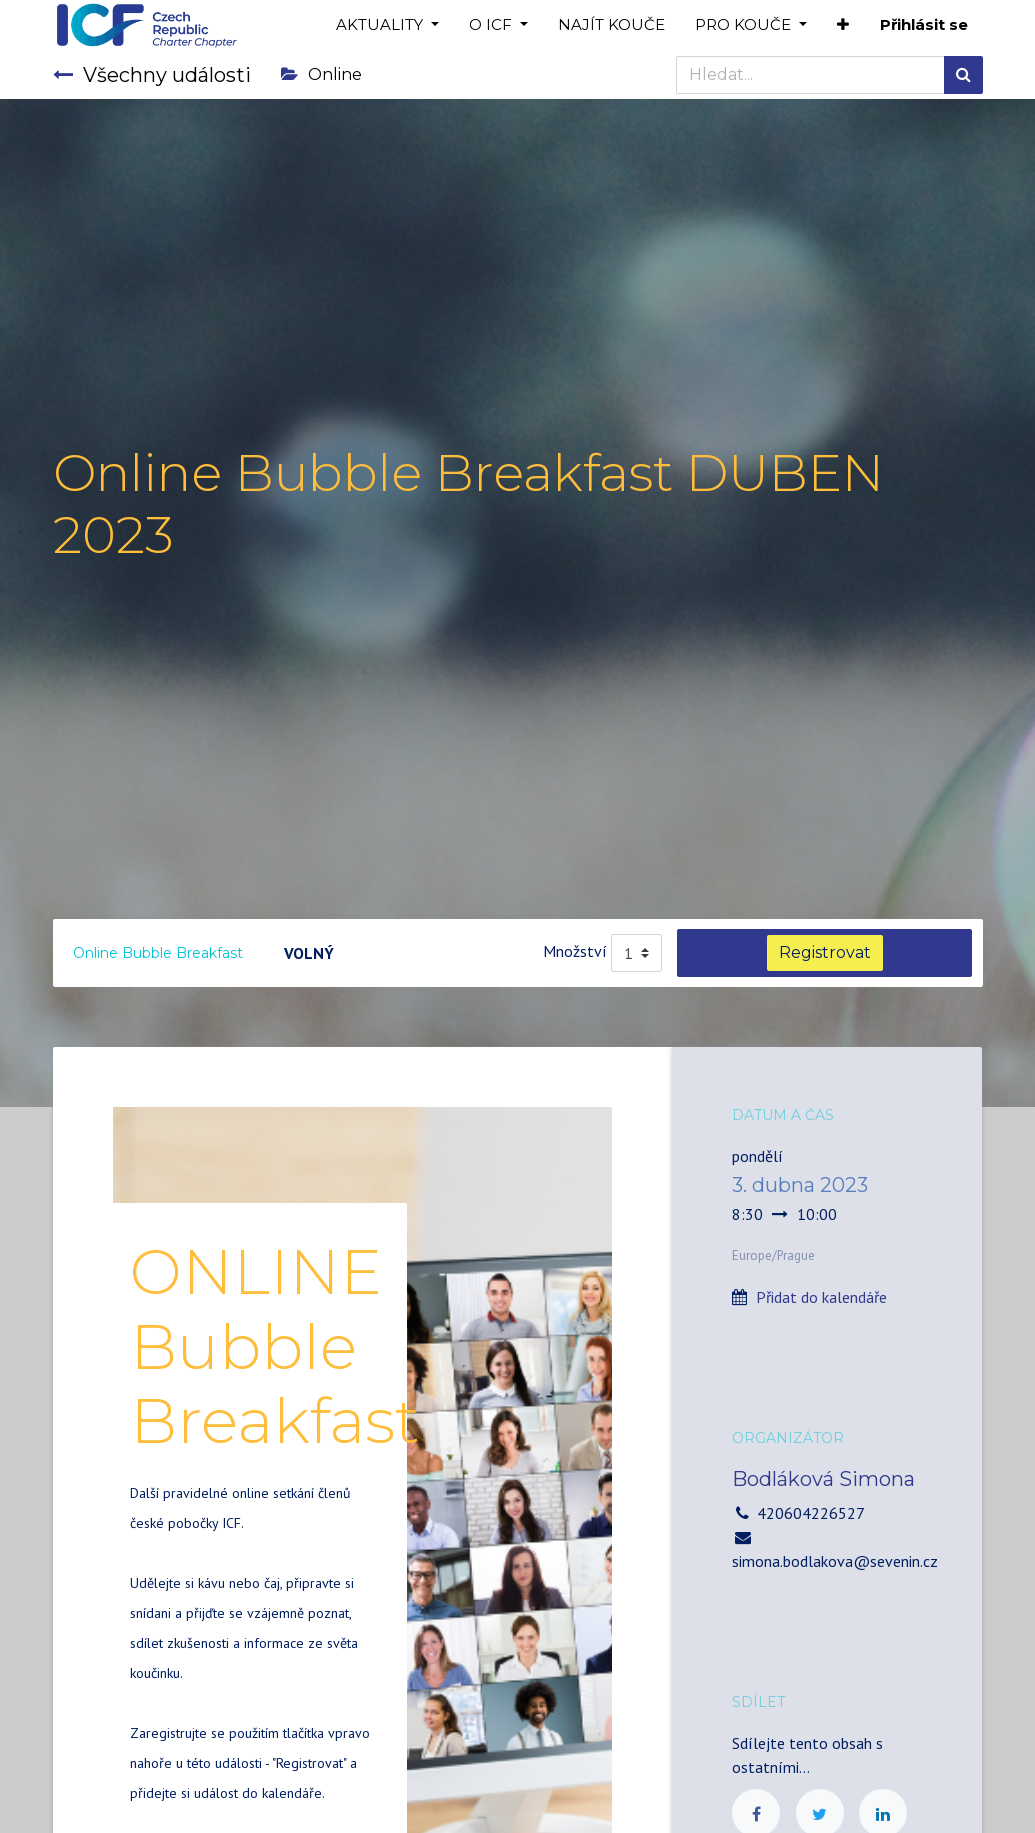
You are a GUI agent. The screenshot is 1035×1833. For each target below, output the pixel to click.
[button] (843, 25)
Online (321, 74)
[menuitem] (611, 25)
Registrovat (825, 952)
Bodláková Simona (823, 1479)
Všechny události (152, 75)
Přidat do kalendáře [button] (821, 1297)
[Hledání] (963, 75)
